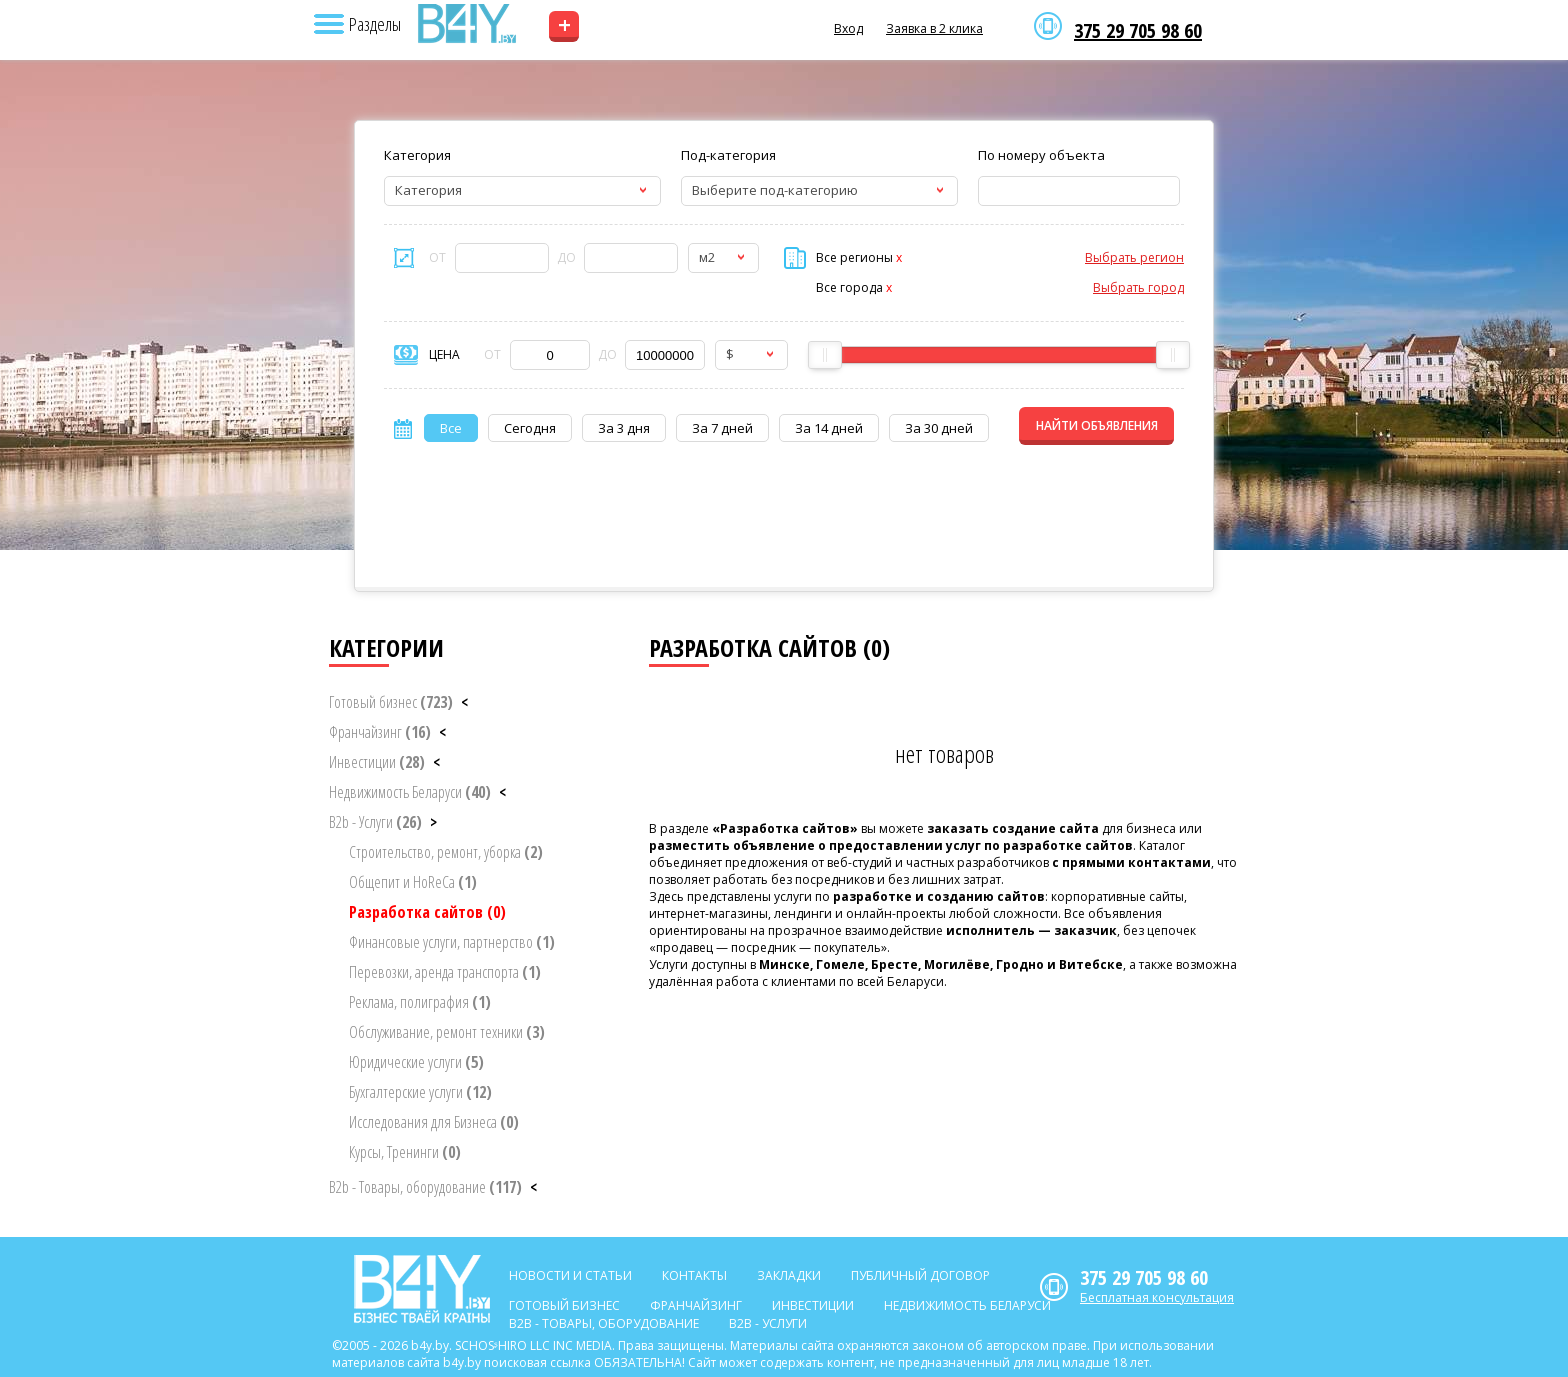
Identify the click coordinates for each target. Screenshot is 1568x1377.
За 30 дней (939, 428)
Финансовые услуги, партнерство (452, 942)
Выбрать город (1138, 287)
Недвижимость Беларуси (410, 792)
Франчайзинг (380, 732)
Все (451, 428)
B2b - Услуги (375, 822)
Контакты (694, 1275)
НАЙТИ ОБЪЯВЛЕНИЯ (1097, 425)
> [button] (433, 822)
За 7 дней (722, 428)
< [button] (464, 702)
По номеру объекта (1041, 155)
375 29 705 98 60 (1138, 31)
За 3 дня (624, 428)
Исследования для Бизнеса (434, 1122)
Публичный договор (920, 1275)
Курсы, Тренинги (405, 1152)
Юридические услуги (416, 1062)
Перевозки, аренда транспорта (445, 972)
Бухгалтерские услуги (420, 1092)
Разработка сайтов (427, 912)
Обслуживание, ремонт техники (447, 1032)
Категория (417, 155)
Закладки (789, 1275)
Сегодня (530, 428)
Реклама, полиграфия (420, 1002)
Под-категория (728, 155)
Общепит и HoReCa (413, 882)
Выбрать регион (1134, 257)
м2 (707, 257)
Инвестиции (377, 762)
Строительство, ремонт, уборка (446, 852)
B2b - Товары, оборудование (425, 1187)
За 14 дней (829, 428)
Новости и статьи (570, 1275)
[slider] (825, 355)
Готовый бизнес (391, 702)
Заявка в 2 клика (934, 28)
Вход (848, 28)
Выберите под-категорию (775, 190)
